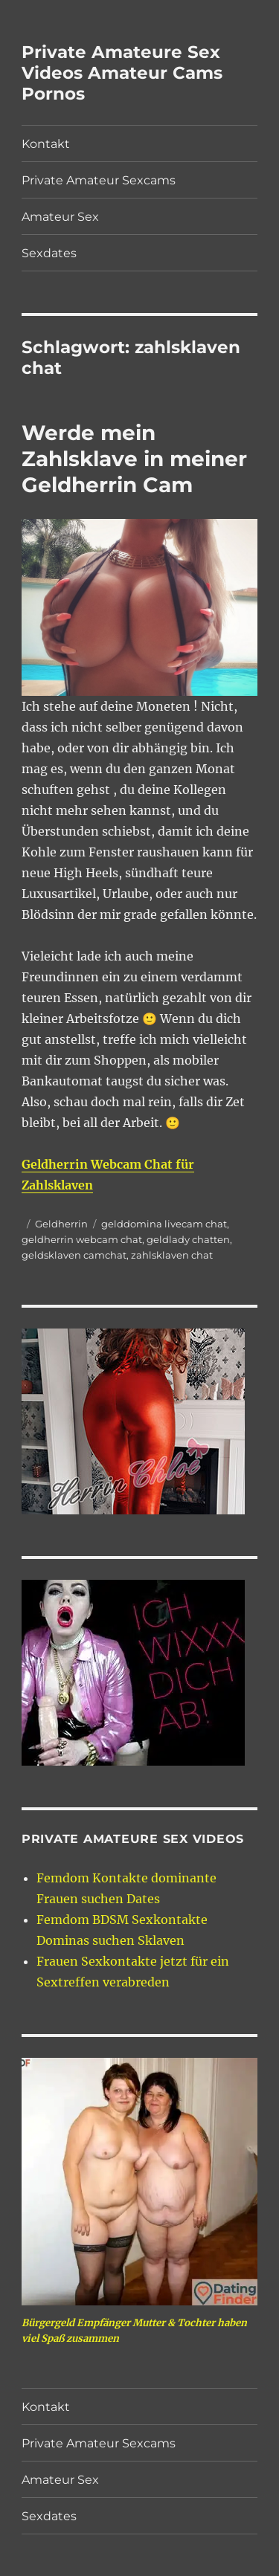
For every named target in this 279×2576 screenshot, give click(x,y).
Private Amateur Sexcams (99, 180)
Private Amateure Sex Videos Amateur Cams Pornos (122, 73)
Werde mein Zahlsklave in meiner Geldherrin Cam (134, 458)
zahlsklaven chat (172, 1255)
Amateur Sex (60, 217)
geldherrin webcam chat (82, 1239)
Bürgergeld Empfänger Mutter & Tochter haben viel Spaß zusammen (134, 2331)
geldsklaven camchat (74, 1255)
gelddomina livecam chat (164, 1224)
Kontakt (46, 144)
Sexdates (49, 253)
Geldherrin (61, 1224)
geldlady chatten (188, 1239)
